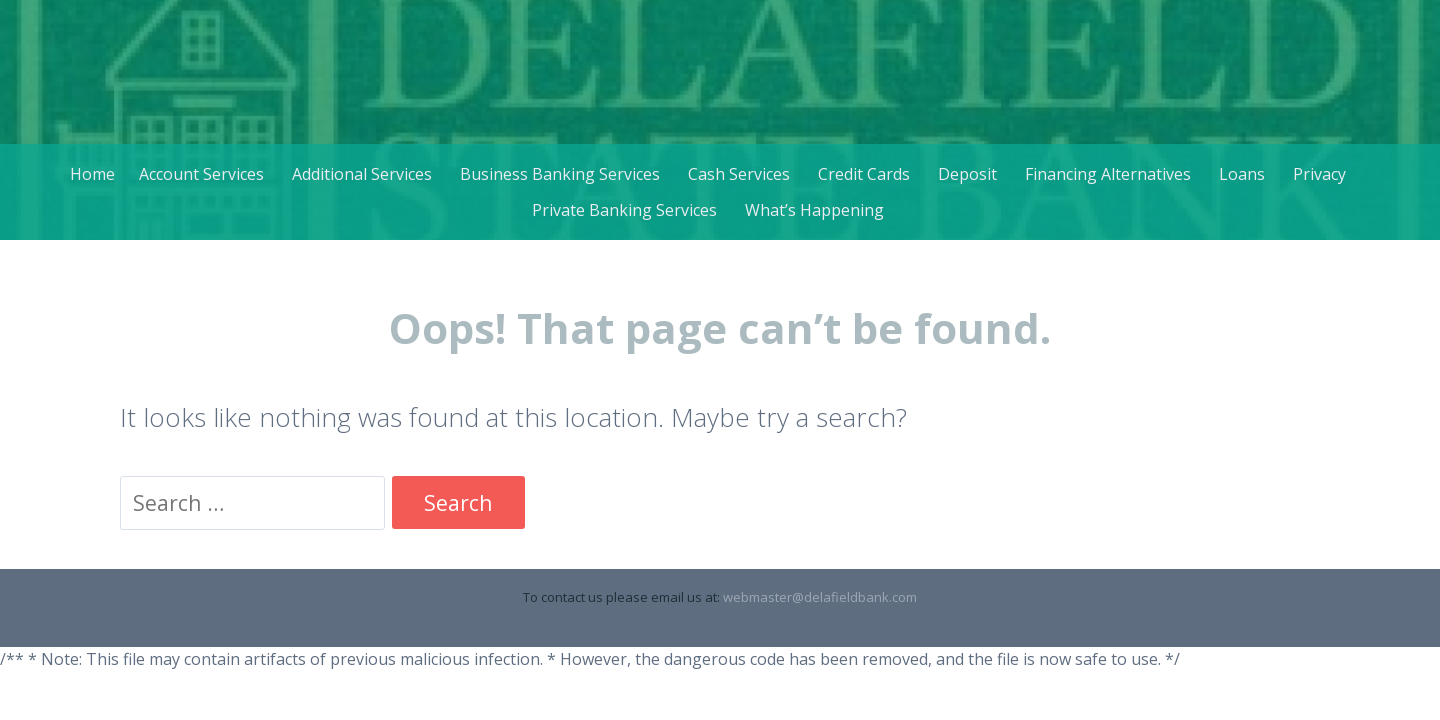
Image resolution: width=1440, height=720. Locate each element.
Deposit (967, 174)
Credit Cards (864, 174)
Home (92, 174)
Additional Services (362, 174)
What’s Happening (814, 210)
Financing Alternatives (1108, 174)
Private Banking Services (624, 210)
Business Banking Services (560, 174)
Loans (1242, 174)
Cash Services (739, 174)
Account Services (201, 174)
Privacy (1319, 174)
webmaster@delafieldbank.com (820, 597)
